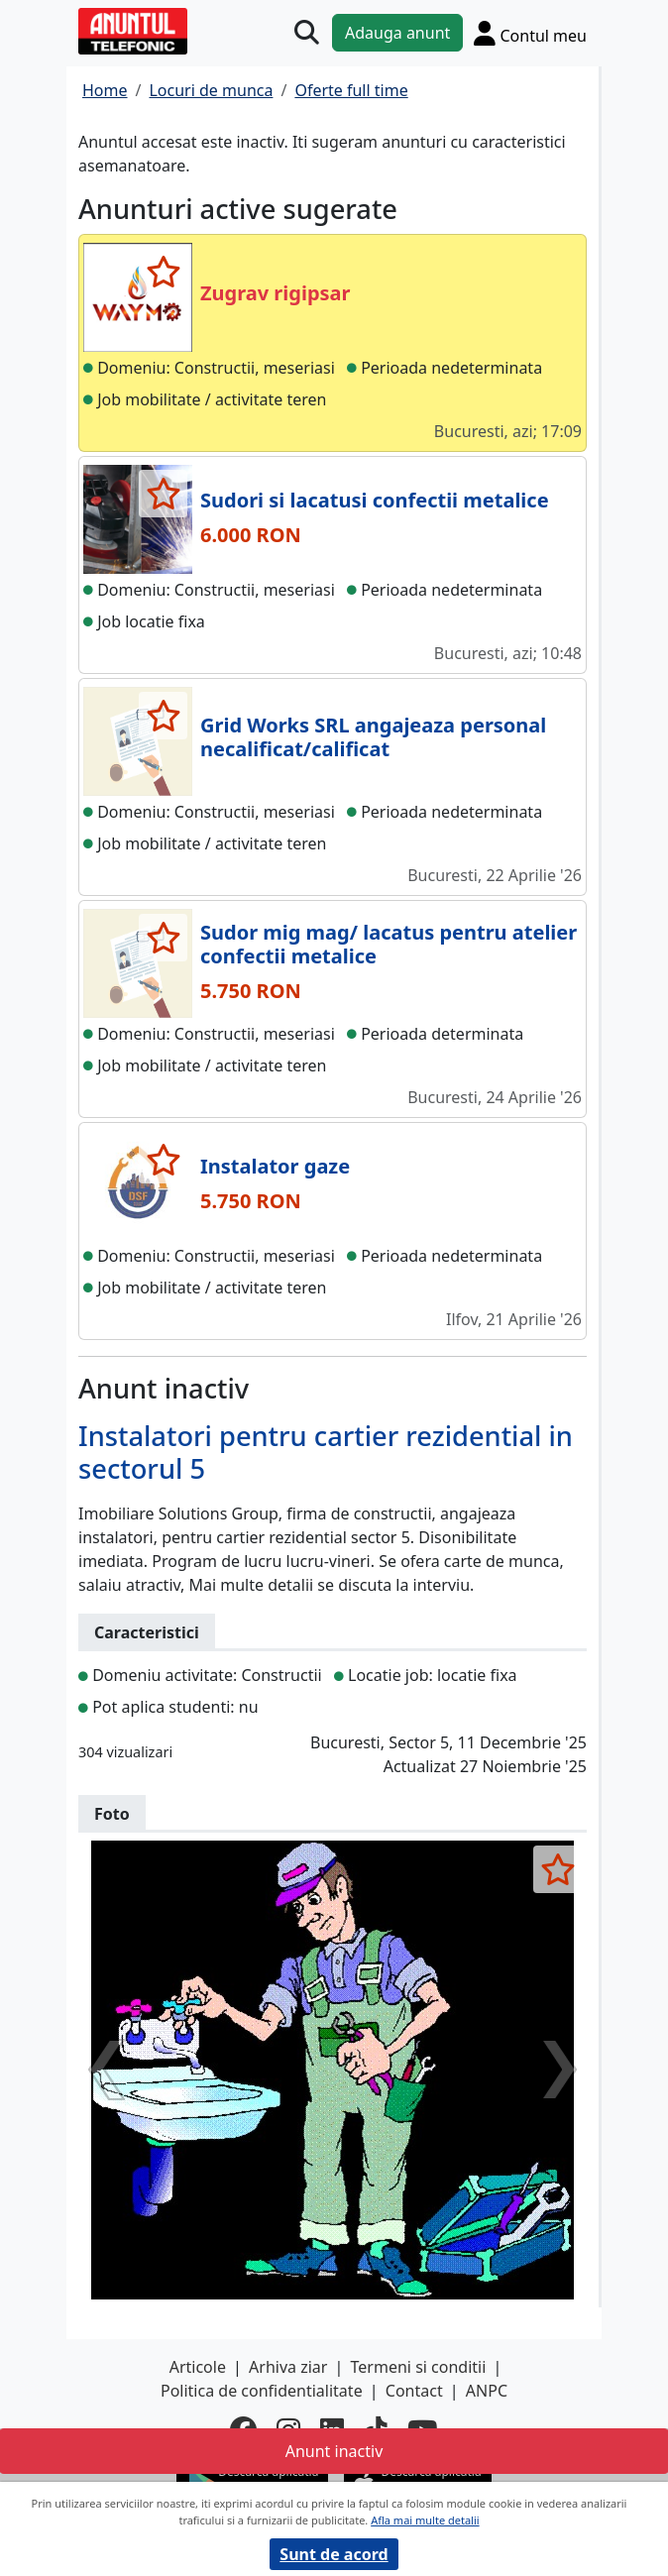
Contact (414, 2391)
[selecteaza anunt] (163, 271)
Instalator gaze (275, 1166)
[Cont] (530, 33)
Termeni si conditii (419, 2367)
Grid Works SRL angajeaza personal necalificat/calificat (373, 737)
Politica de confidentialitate (262, 2391)
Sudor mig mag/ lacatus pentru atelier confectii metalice (388, 944)
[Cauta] (306, 33)
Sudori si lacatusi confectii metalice (374, 500)
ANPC (486, 2391)
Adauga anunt (397, 33)
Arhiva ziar (288, 2367)
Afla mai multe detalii (425, 2520)
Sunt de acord (333, 2554)
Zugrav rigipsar (275, 293)
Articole (197, 2367)
